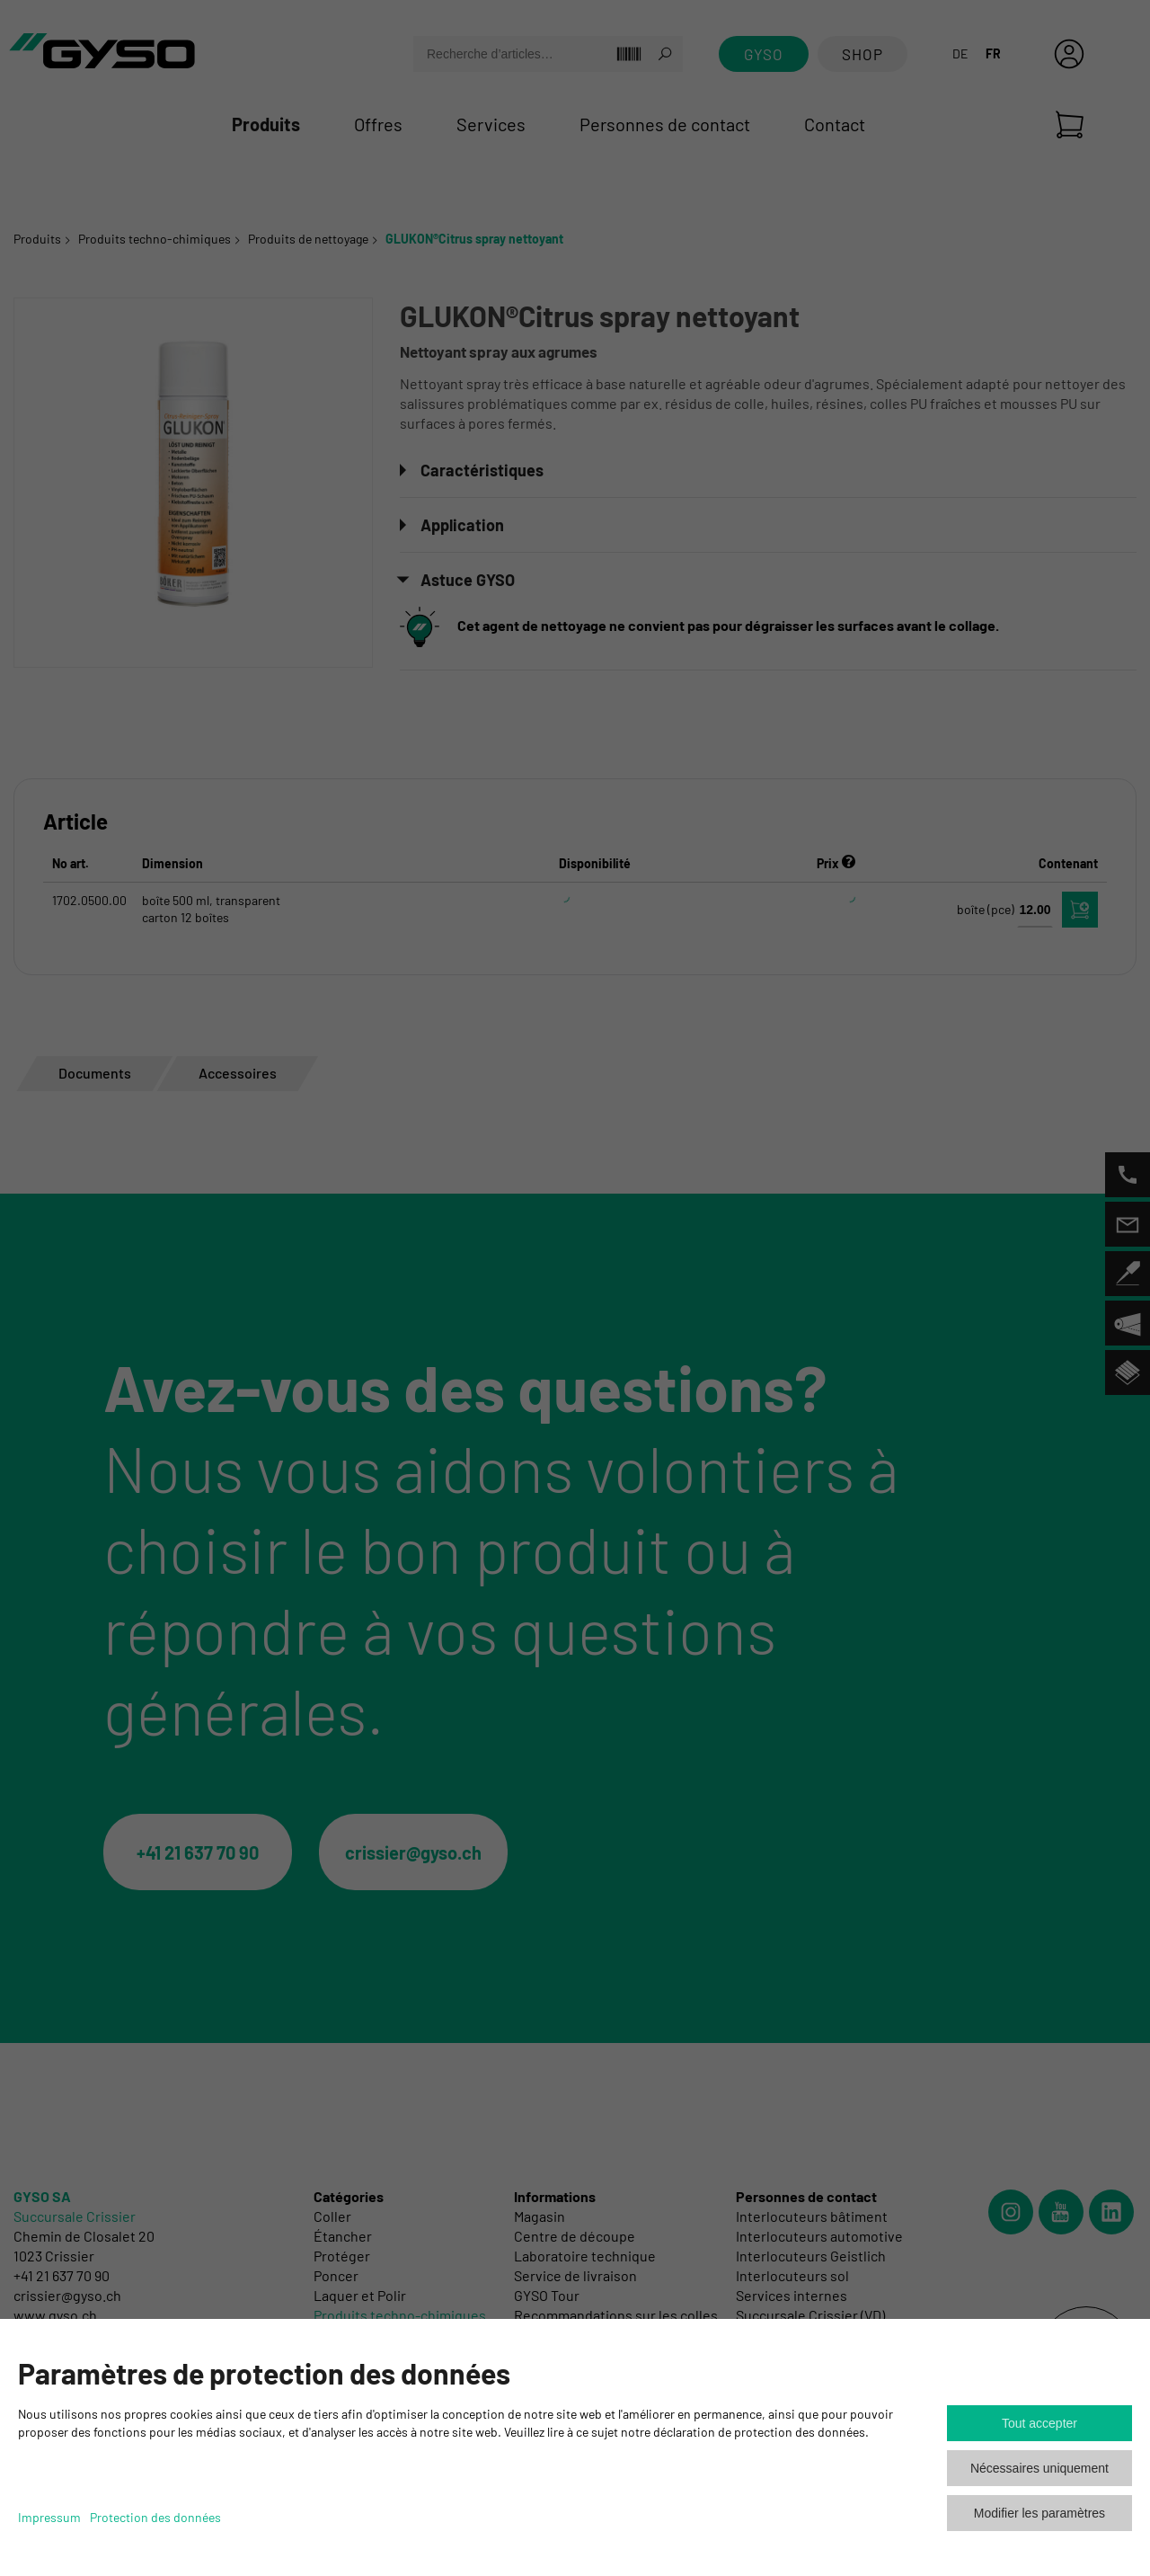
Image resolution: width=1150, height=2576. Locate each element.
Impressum (49, 2517)
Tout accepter (1039, 2423)
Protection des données (155, 2517)
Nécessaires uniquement (1039, 2468)
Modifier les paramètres (1039, 2513)
